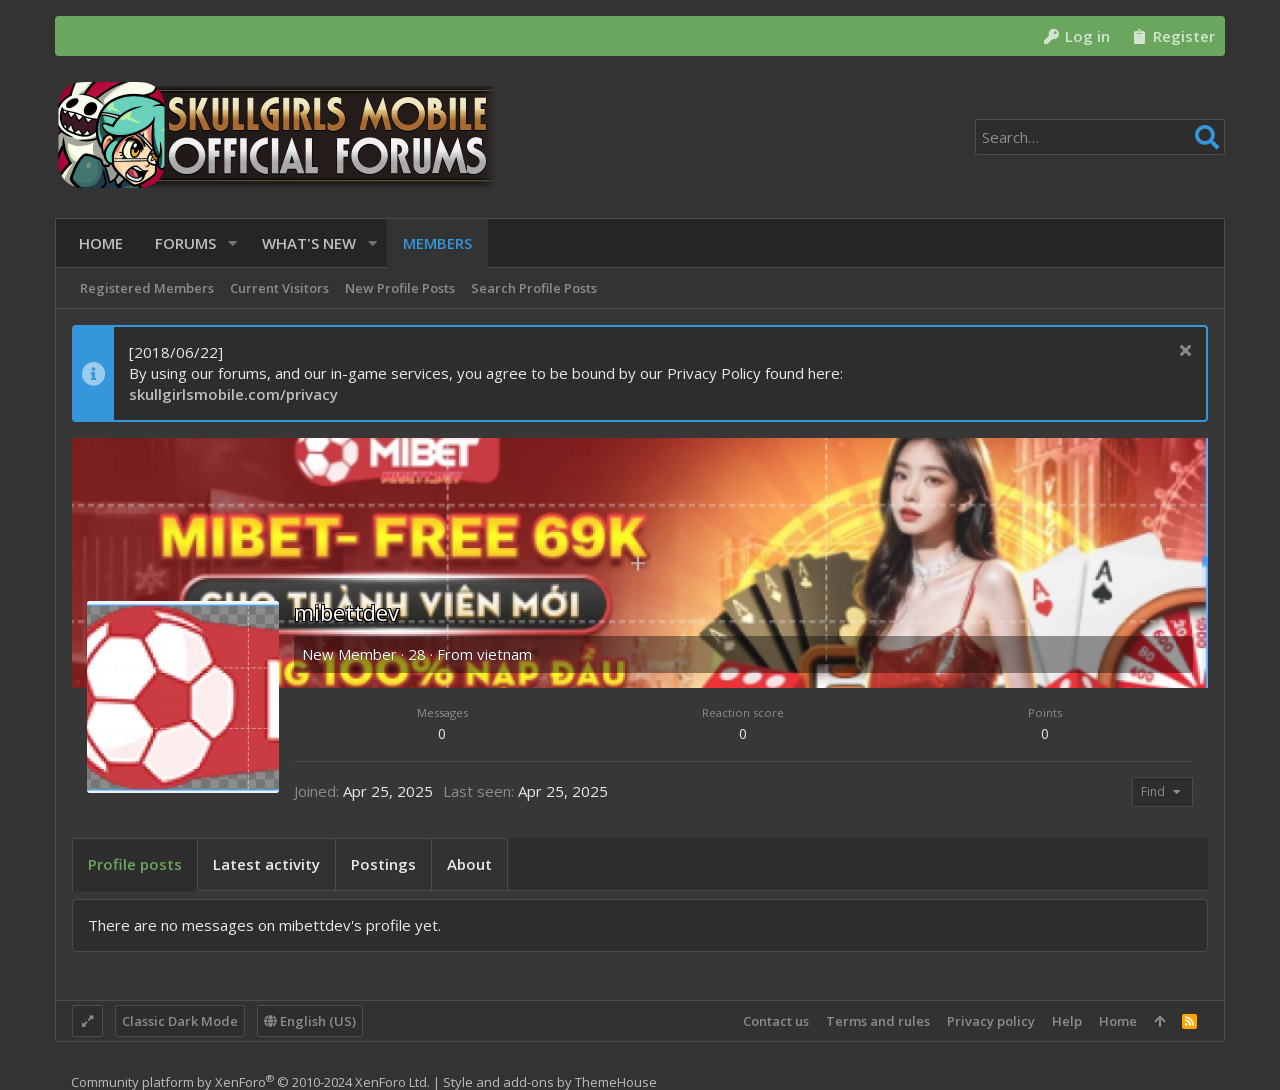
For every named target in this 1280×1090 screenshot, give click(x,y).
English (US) (310, 1021)
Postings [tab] (383, 864)
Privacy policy (991, 1021)
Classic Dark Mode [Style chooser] (180, 1021)
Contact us (776, 1021)
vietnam (504, 654)
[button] (225, 243)
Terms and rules (878, 1021)
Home (1118, 1021)
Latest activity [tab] (266, 864)
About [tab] (469, 864)
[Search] (1100, 137)
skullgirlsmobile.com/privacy (233, 394)
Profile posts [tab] (135, 864)
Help (1067, 1021)
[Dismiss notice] (1182, 352)
